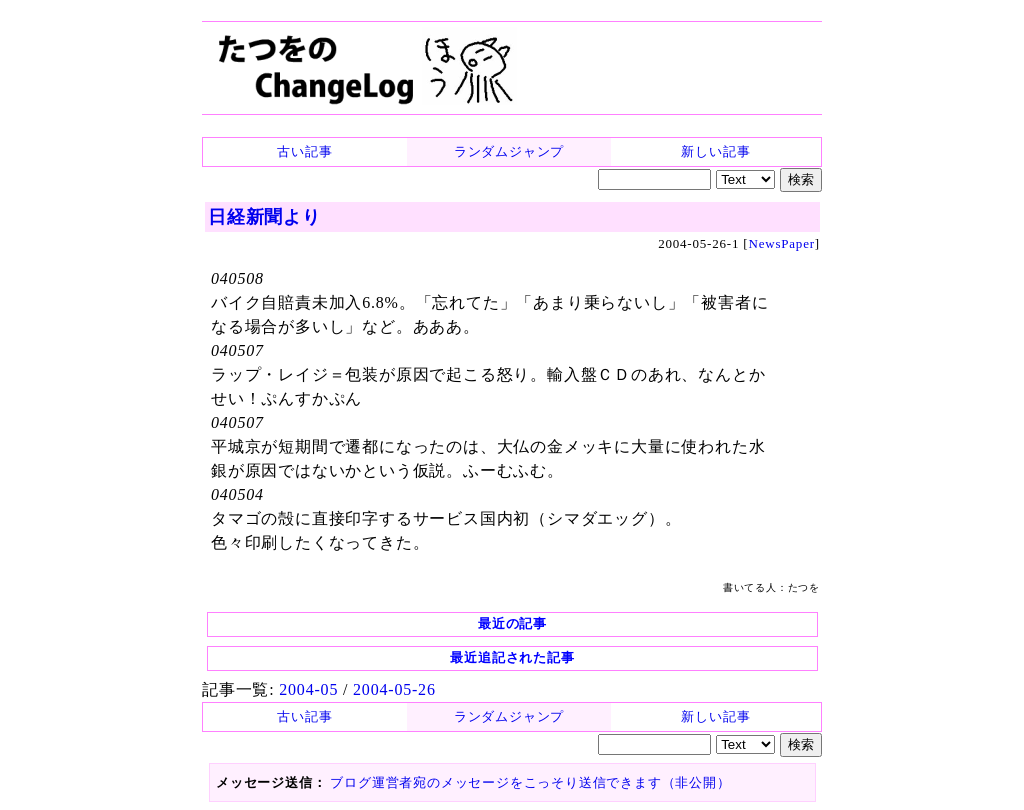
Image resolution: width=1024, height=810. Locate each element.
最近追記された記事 (512, 657)
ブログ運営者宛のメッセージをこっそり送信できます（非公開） (530, 782)
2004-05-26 (394, 689)
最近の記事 (512, 623)
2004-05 (308, 689)
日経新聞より (264, 217)
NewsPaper (781, 243)
